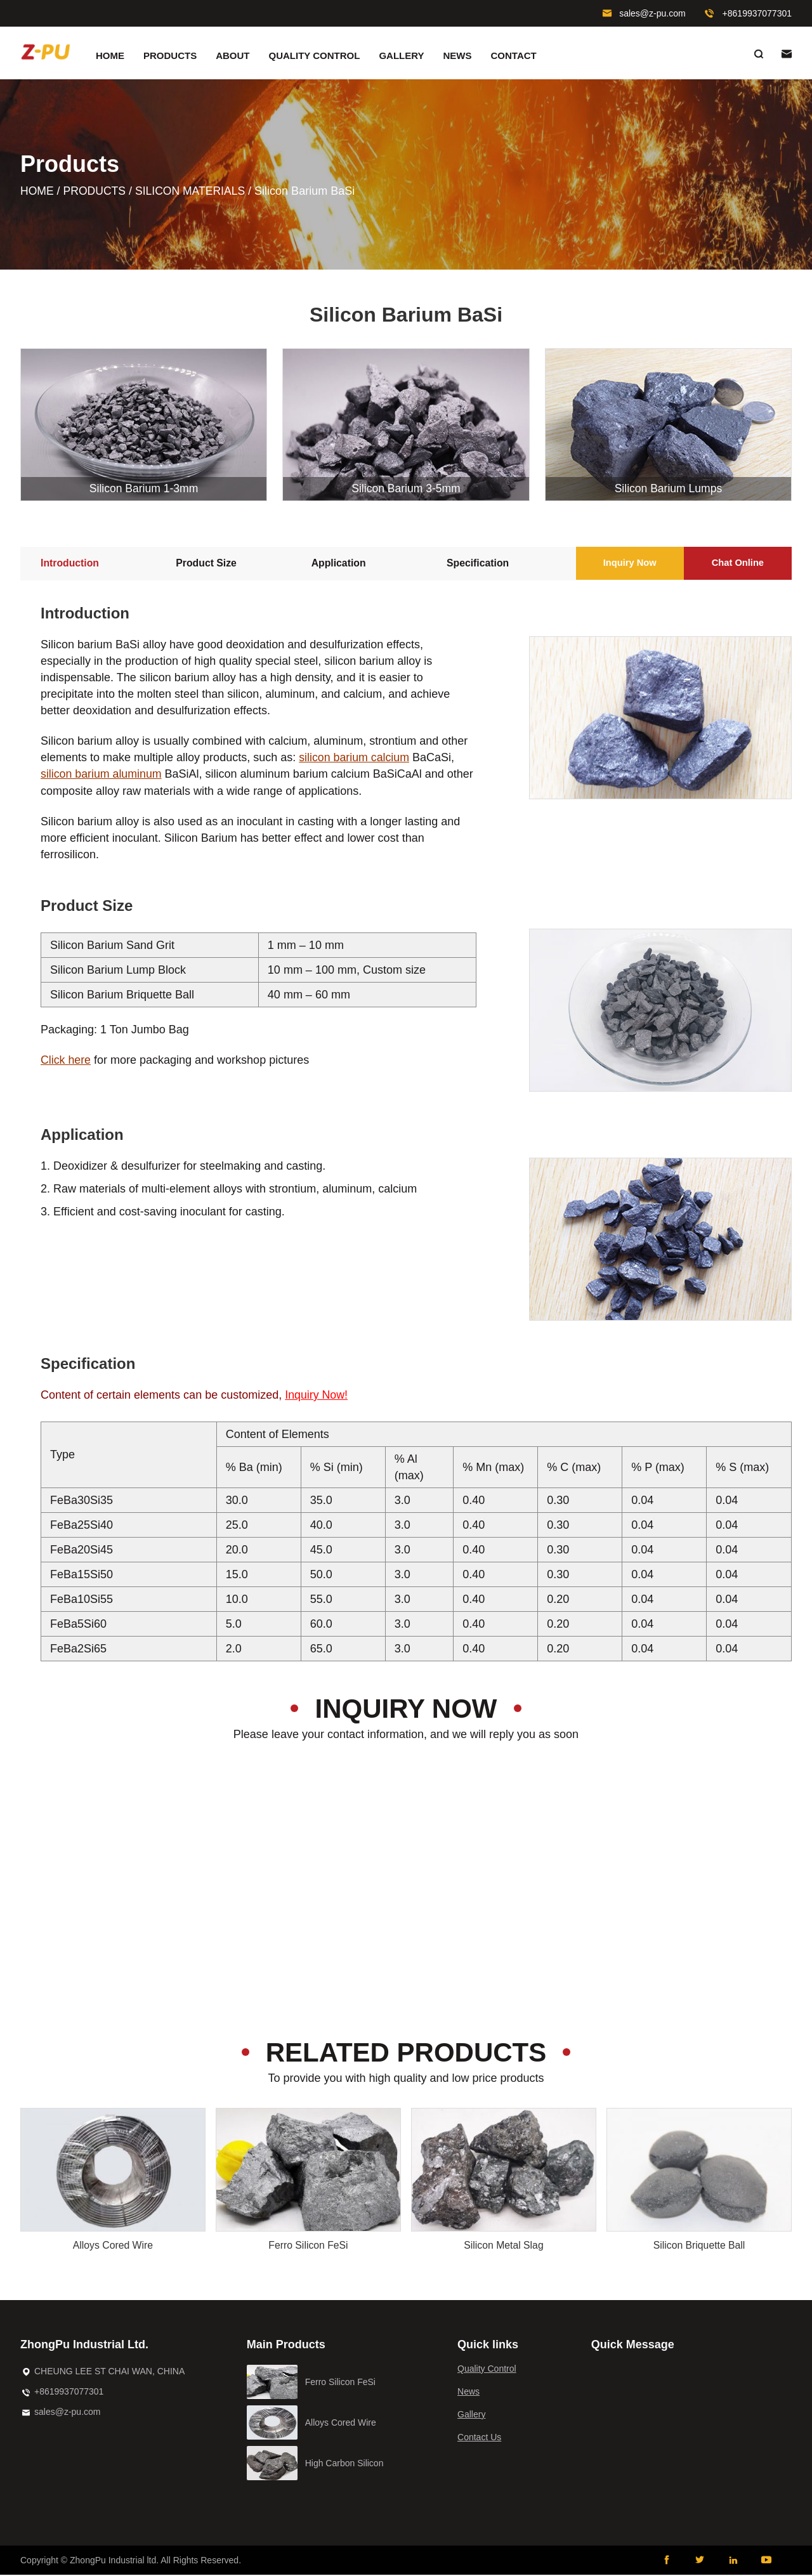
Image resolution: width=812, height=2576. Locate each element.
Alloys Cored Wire (113, 2246)
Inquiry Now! (316, 1396)
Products (170, 55)
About (232, 55)
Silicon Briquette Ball (699, 2246)
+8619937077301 (757, 13)
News (457, 55)
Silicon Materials (194, 192)
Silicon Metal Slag (503, 2246)
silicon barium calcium (354, 760)
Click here (66, 1062)
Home (110, 55)
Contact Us (479, 2438)
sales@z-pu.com (652, 13)
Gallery (401, 55)
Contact (514, 55)
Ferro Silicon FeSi (308, 2246)
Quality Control (314, 55)
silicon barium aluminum (102, 776)
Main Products (286, 2345)
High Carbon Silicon (344, 2464)
